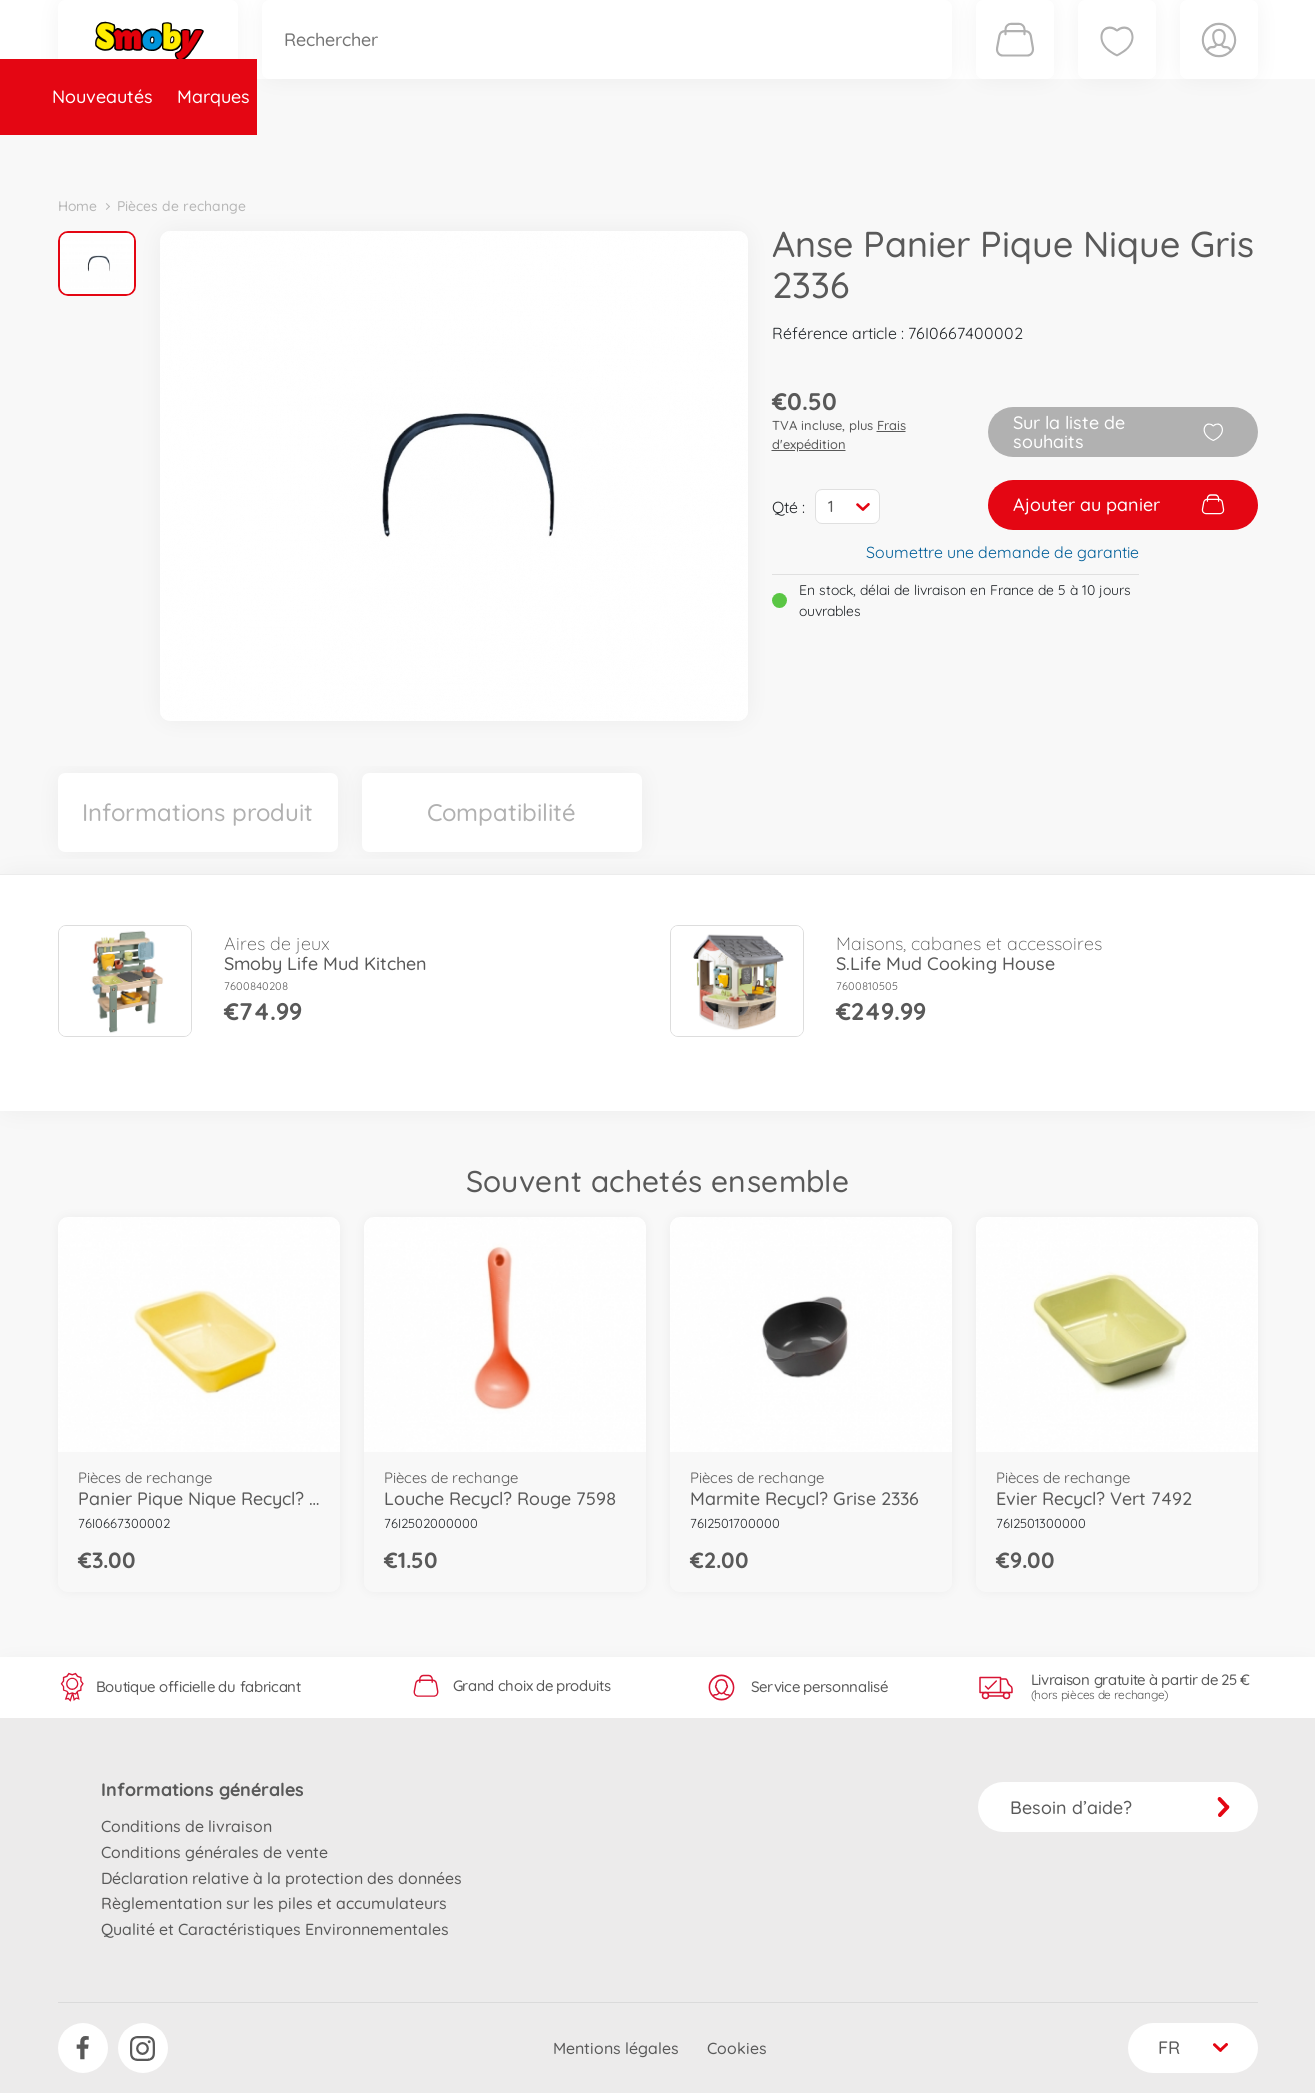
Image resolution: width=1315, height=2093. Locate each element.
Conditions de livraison (186, 1826)
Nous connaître (928, 153)
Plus (1034, 153)
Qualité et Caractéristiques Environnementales (275, 1929)
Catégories (338, 153)
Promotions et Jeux (758, 153)
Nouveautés (120, 153)
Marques (231, 153)
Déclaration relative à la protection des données (281, 1878)
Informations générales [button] (202, 1789)
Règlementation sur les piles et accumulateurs (274, 1903)
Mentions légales (616, 2048)
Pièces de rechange (489, 153)
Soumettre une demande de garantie (1002, 552)
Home (77, 206)
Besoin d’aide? (1120, 1807)
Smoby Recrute (1139, 153)
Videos (623, 153)
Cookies (737, 2048)
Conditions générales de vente (214, 1852)
